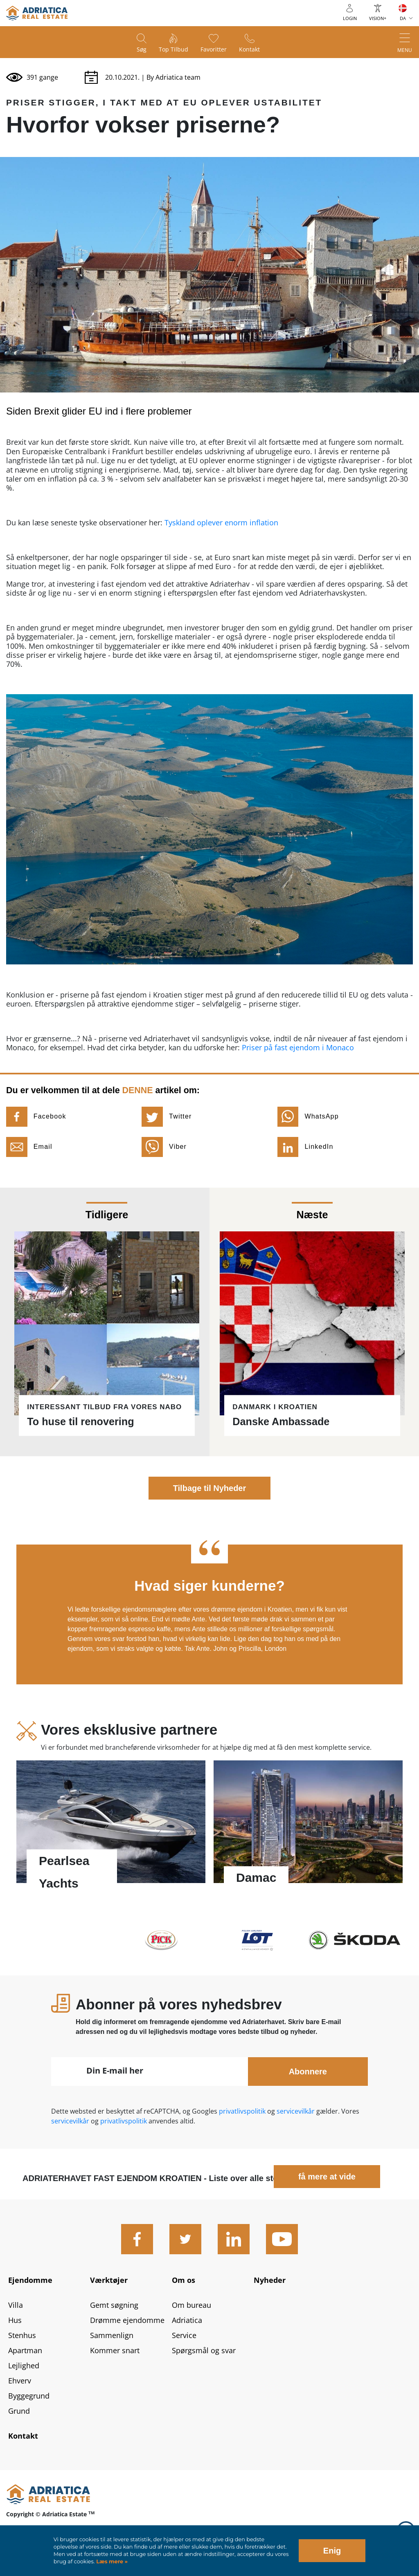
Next (387, 1610)
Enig (332, 2550)
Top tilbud (173, 49)
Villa (15, 2305)
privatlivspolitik (242, 2111)
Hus (15, 2320)
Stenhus (22, 2335)
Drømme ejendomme (127, 2320)
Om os (183, 2280)
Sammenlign (111, 2335)
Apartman (25, 2350)
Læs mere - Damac (308, 1825)
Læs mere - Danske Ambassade (314, 1322)
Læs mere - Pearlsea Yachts (110, 1825)
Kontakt (249, 49)
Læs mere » (111, 2561)
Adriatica (187, 2320)
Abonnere (308, 2071)
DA (403, 18)
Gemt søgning (114, 2305)
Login (350, 18)
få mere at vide (327, 2176)
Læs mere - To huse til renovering (105, 1322)
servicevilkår (296, 2111)
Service (184, 2335)
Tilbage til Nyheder (209, 1488)
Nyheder (270, 2280)
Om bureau (191, 2305)
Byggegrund (29, 2396)
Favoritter (213, 49)
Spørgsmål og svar (204, 2350)
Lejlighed (23, 2365)
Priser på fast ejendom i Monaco (298, 1047)
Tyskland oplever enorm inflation (221, 522)
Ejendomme (30, 2280)
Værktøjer (109, 2280)
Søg (141, 49)
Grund (19, 2411)
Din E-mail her (114, 2070)
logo (37, 13)
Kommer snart (115, 2350)
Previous (32, 1610)
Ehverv (19, 2380)
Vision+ (377, 18)
